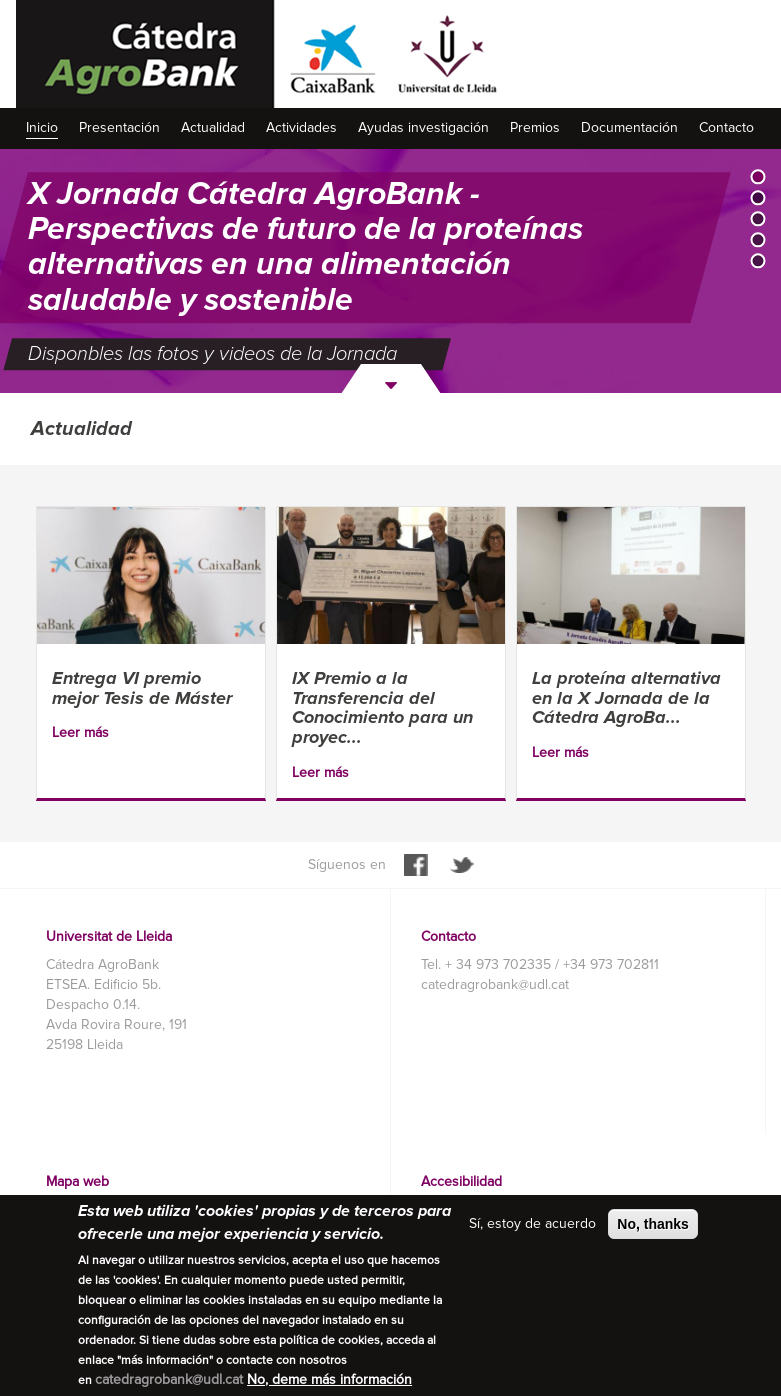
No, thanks (653, 1224)
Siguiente (391, 379)
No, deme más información (329, 1379)
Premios (535, 127)
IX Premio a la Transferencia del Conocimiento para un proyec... (382, 707)
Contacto (726, 127)
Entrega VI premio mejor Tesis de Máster (142, 688)
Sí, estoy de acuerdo (532, 1223)
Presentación (119, 127)
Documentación (629, 127)
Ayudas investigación (423, 127)
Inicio (42, 127)
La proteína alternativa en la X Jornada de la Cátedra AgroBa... (626, 698)
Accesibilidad (461, 1181)
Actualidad (213, 127)
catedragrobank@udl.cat (495, 984)
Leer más (80, 732)
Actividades (301, 127)
